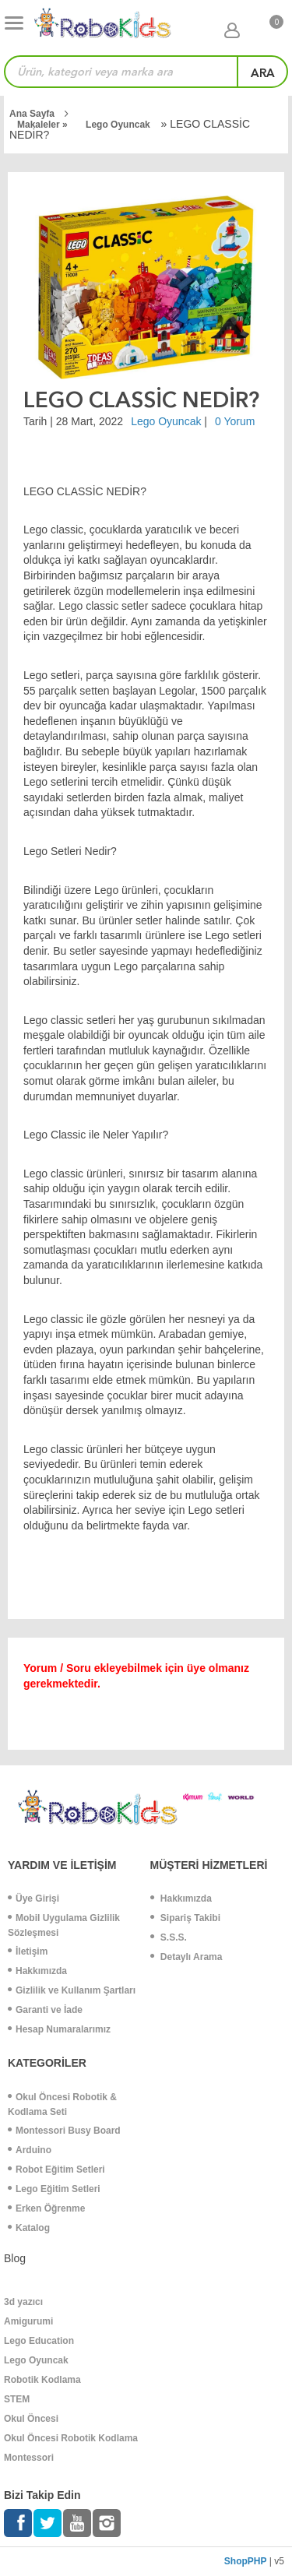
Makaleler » (43, 124)
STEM (17, 2399)
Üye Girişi (33, 1898)
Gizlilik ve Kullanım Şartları (71, 1990)
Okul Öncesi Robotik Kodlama (71, 2438)
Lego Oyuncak (118, 124)
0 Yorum (235, 421)
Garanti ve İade (45, 2009)
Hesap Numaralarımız (59, 2029)
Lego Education (39, 2340)
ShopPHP (245, 2561)
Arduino (29, 2150)
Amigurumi (28, 2321)
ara (263, 73)
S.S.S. (168, 1937)
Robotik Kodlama (42, 2379)
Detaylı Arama (186, 1956)
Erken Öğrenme (46, 2208)
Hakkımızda (37, 1970)
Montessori (29, 2457)
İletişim (27, 1951)
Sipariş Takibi (185, 1918)
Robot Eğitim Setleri (56, 2169)
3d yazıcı (23, 2301)
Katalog (29, 2227)
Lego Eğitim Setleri (54, 2189)
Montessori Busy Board (64, 2130)
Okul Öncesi (31, 2418)
